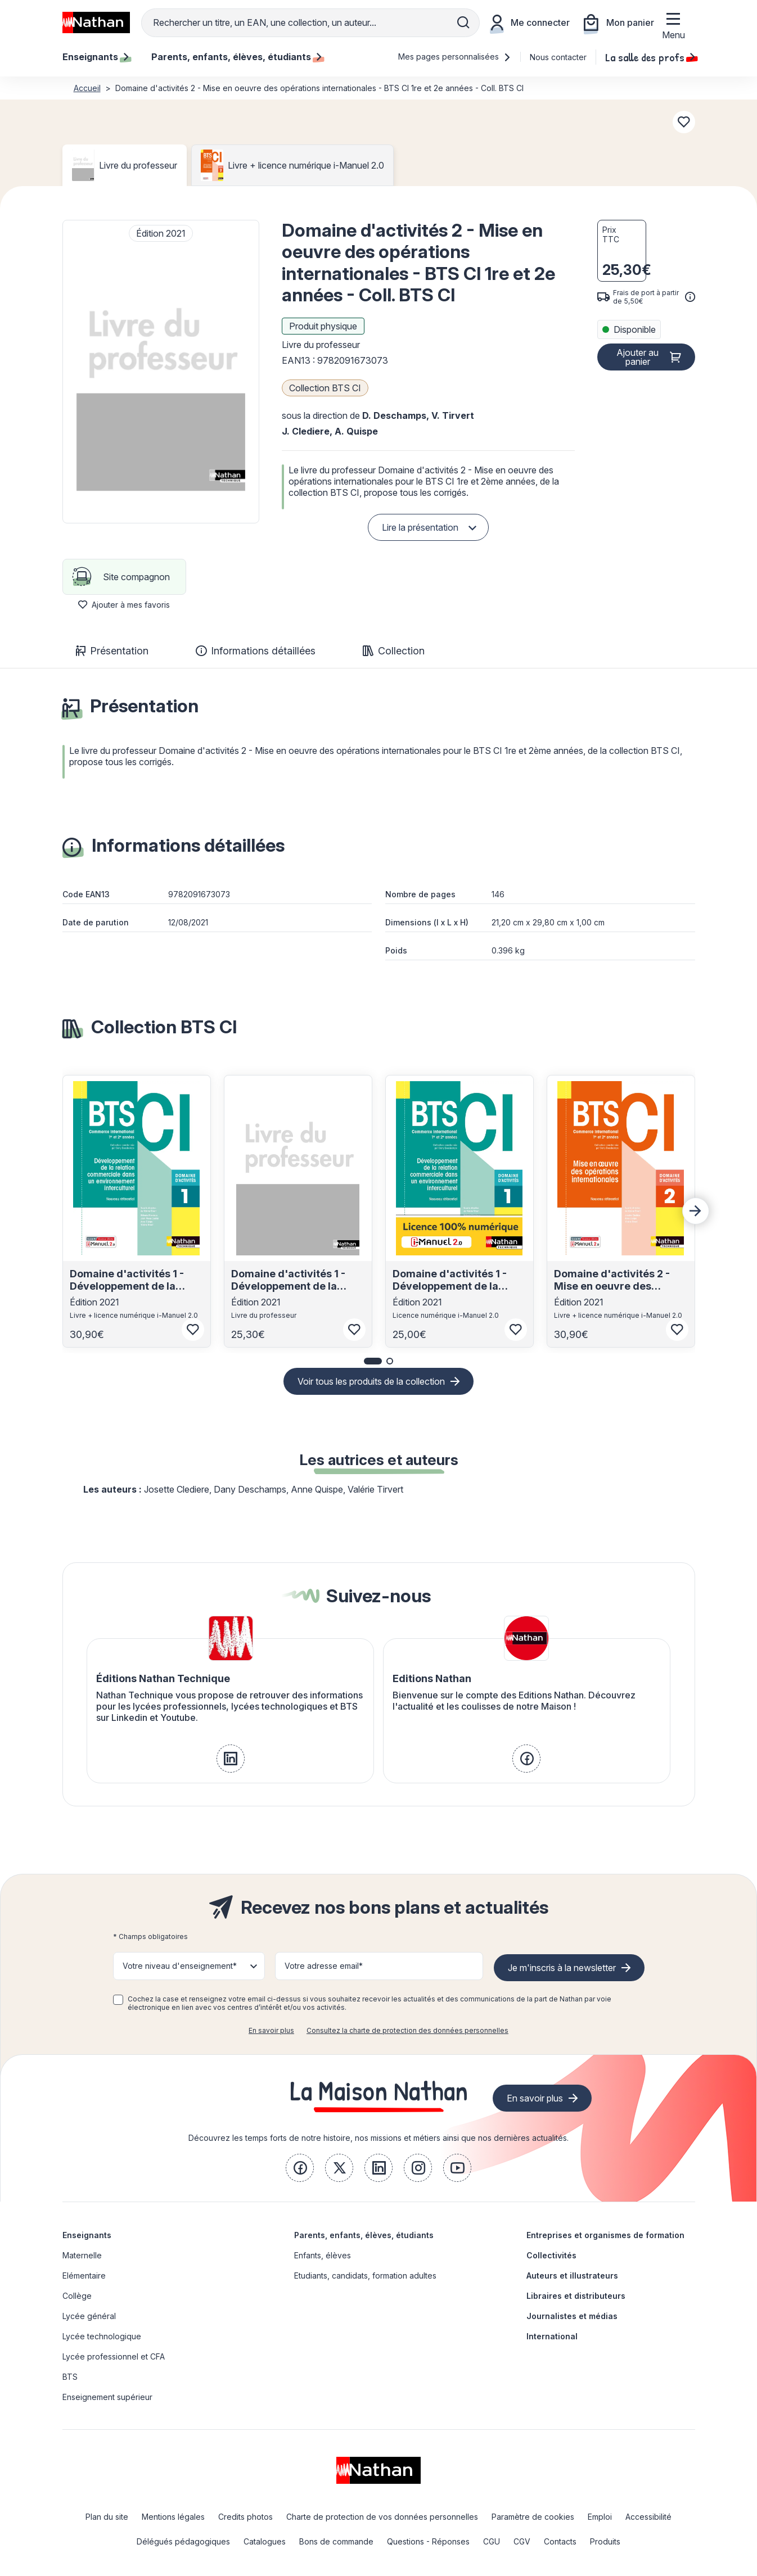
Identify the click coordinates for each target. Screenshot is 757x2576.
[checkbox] (118, 2000)
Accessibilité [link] (648, 2516)
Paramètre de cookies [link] (533, 2516)
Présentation (112, 651)
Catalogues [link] (265, 2541)
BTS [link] (70, 2376)
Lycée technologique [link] (101, 2336)
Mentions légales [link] (173, 2516)
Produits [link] (605, 2541)
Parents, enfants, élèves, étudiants (364, 2235)
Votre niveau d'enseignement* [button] (180, 1966)
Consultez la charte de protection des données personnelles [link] (407, 2030)
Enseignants (86, 2235)
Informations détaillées (256, 651)
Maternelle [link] (82, 2255)
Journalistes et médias (572, 2316)
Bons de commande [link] (336, 2541)
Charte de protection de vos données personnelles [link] (382, 2516)
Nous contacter (558, 57)
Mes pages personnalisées (454, 56)
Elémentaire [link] (84, 2275)
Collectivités (551, 2255)
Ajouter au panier (637, 357)
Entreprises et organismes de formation (605, 2235)
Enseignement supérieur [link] (107, 2397)
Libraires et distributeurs (575, 2296)
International (552, 2336)
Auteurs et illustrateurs (572, 2275)
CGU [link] (491, 2541)
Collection (394, 651)
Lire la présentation (420, 527)
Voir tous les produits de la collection (371, 1381)
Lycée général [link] (89, 2316)
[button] (160, 371)
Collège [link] (77, 2296)
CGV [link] (521, 2541)
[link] (231, 1759)
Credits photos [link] (245, 2516)
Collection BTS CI (325, 388)
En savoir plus (271, 2030)
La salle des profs (650, 56)
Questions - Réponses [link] (428, 2541)
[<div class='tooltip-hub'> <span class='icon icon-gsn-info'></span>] (690, 297)
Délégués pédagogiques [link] (183, 2541)
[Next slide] (695, 1210)
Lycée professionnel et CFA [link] (113, 2356)
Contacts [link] (560, 2541)
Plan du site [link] (106, 2516)
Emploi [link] (600, 2516)
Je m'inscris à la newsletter (562, 1967)
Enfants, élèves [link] (322, 2255)
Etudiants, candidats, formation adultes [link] (365, 2275)
